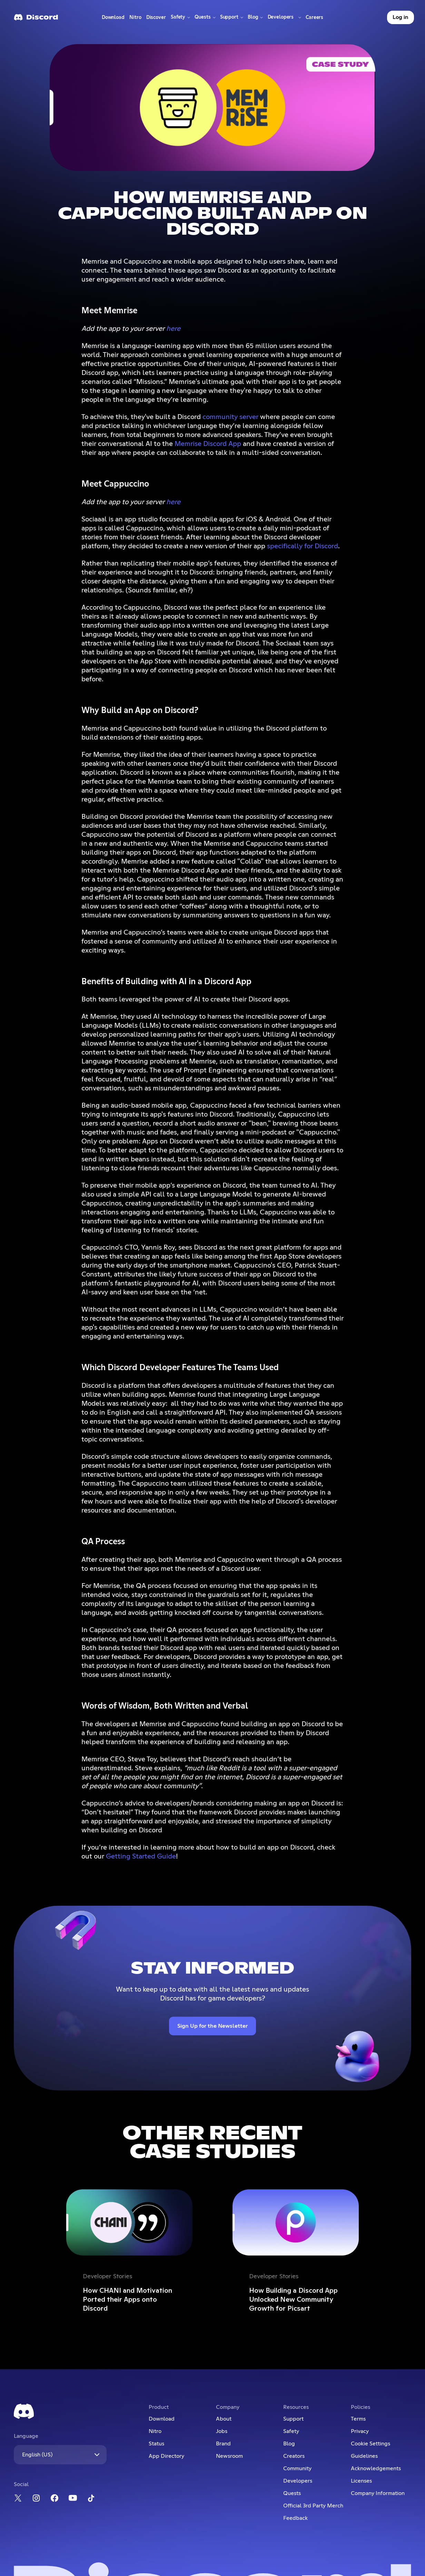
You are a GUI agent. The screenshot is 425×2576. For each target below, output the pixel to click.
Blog (289, 2443)
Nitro (136, 19)
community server (230, 417)
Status (156, 2443)
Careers (316, 19)
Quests (292, 2493)
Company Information (378, 2493)
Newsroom (229, 2456)
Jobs (221, 2431)
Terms (358, 2419)
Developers (297, 2481)
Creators (294, 2456)
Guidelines (364, 2456)
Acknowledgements (376, 2468)
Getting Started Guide (141, 1856)
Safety (291, 2431)
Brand (223, 2443)
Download (113, 19)
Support (293, 2419)
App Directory (166, 2456)
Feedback (295, 2518)
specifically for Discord (302, 546)
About (223, 2419)
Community (297, 2468)
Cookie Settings (370, 2443)
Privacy (360, 2431)
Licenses (361, 2481)
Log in (400, 17)
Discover (157, 19)
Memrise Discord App (208, 443)
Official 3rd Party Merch (313, 2505)
